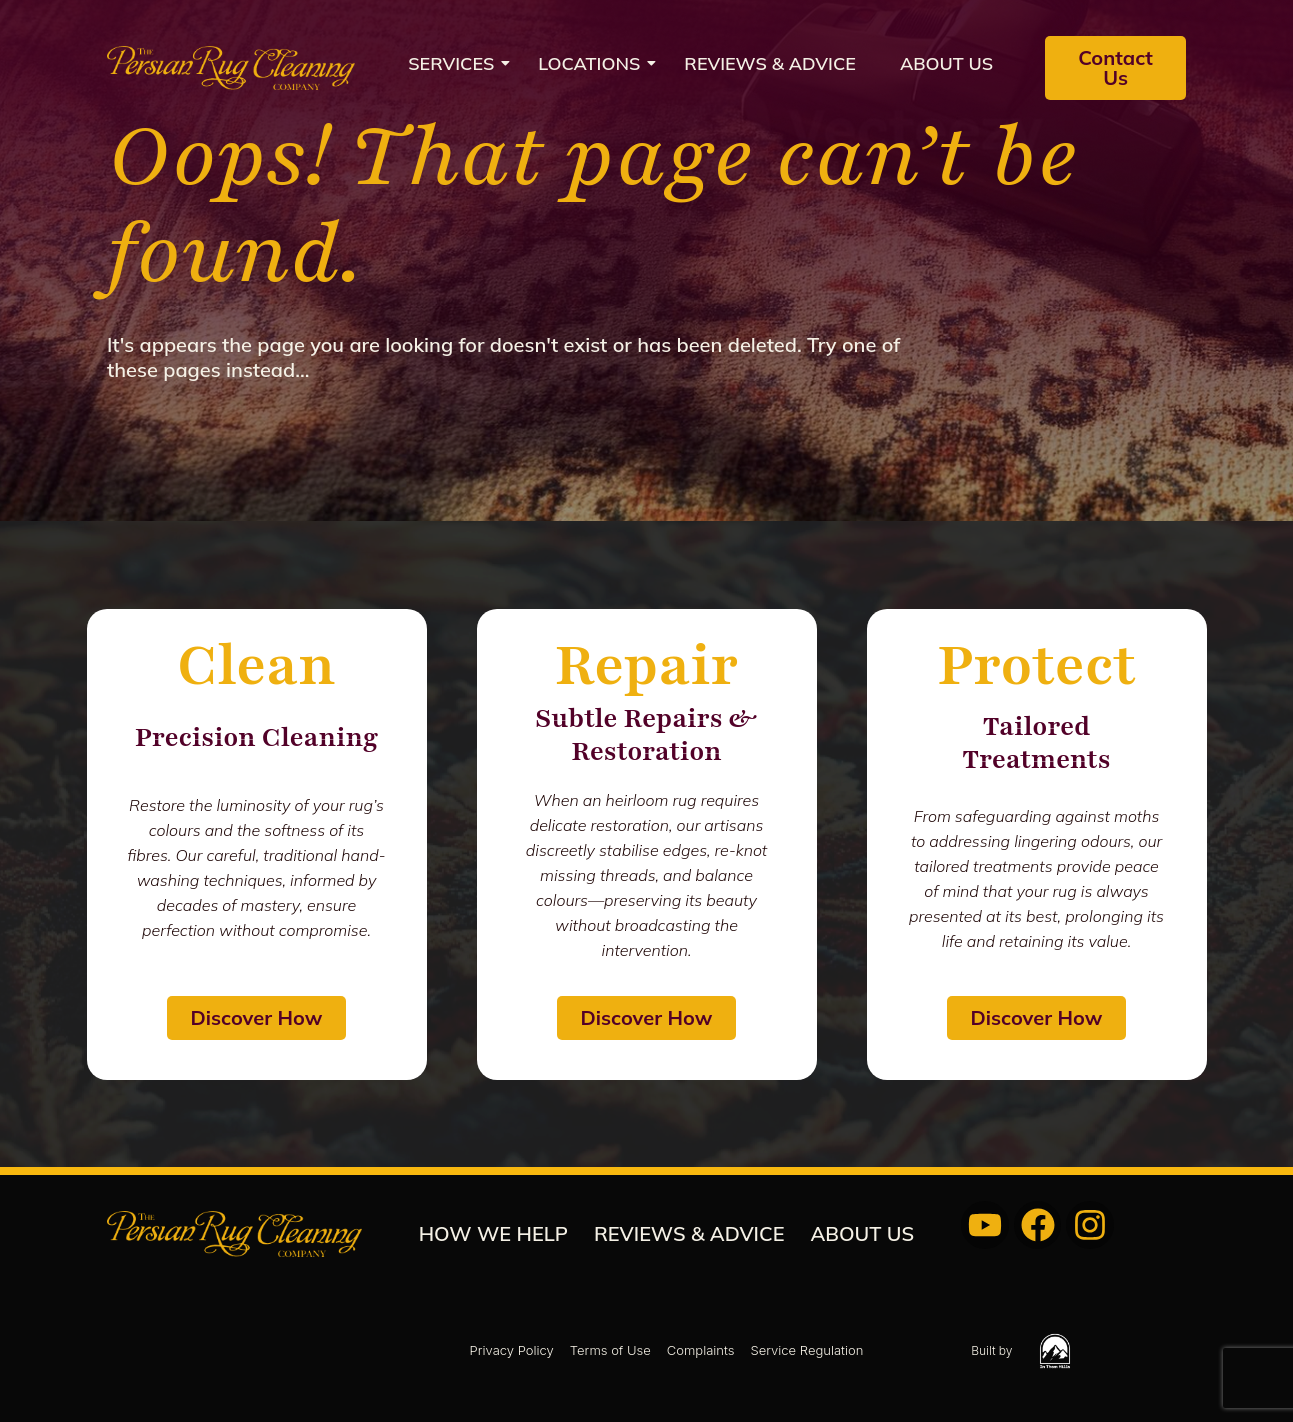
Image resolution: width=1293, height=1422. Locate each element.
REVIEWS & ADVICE (770, 63)
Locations (595, 63)
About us (946, 63)
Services (457, 63)
